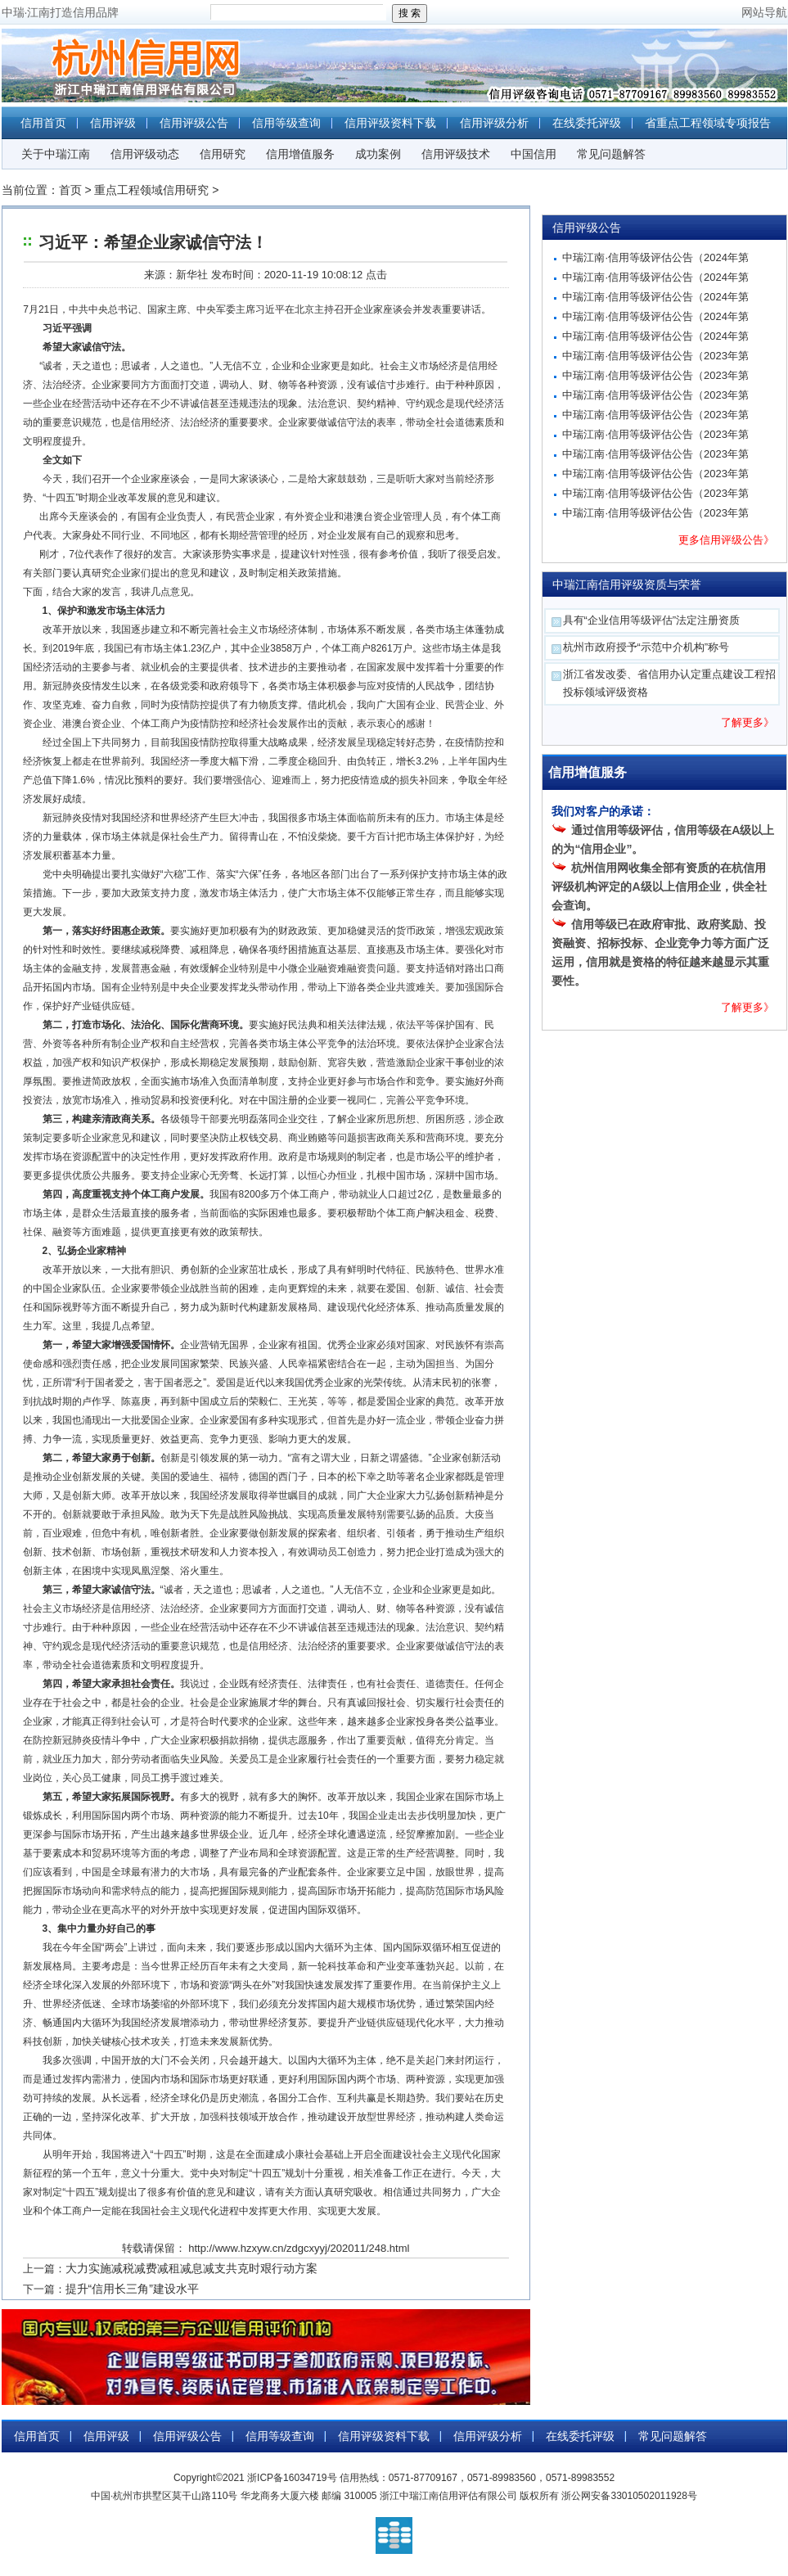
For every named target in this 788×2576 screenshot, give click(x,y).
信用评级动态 (144, 153)
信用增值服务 (300, 153)
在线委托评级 (586, 122)
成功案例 (378, 153)
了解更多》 (747, 722)
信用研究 (222, 153)
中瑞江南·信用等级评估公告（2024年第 (655, 257)
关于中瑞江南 (55, 153)
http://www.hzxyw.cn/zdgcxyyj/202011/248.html (298, 2248)
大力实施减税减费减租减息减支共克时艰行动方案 (191, 2268)
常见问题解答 (611, 153)
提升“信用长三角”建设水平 (132, 2288)
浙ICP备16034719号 (291, 2478)
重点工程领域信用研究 (151, 189)
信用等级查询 (286, 122)
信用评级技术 (455, 153)
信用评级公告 (194, 122)
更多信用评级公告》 (726, 540)
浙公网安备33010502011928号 (628, 2496)
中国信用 (533, 153)
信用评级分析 (494, 122)
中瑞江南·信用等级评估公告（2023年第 (655, 356)
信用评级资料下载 (390, 122)
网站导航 (764, 12)
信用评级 (113, 122)
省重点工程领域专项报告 (708, 122)
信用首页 (43, 122)
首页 (70, 189)
